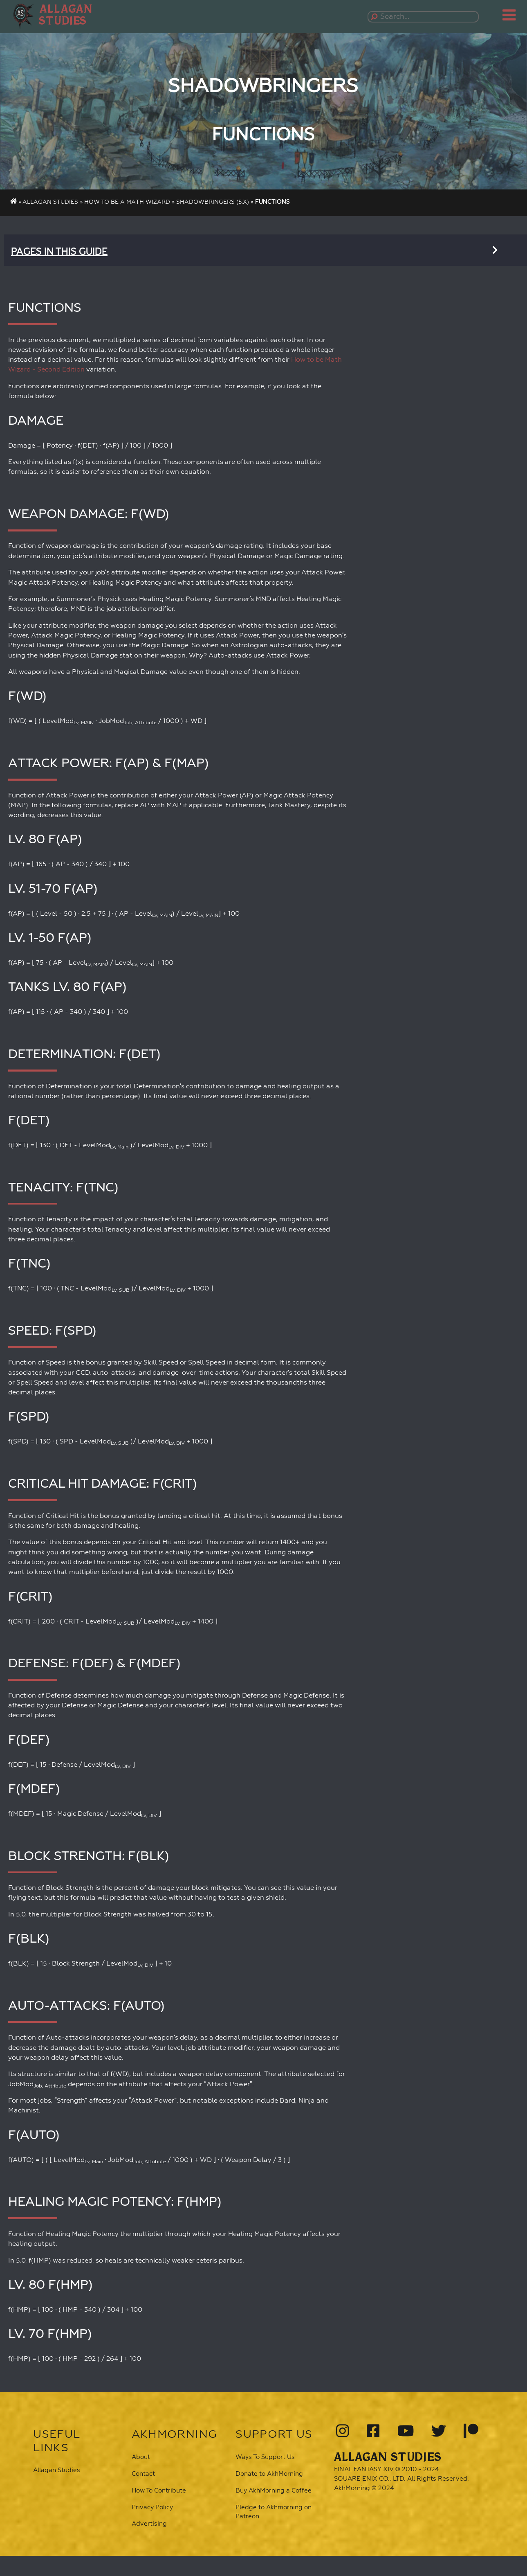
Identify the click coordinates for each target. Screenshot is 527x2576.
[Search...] (424, 17)
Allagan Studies (50, 202)
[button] (68, 14)
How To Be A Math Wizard (127, 202)
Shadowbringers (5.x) (212, 202)
